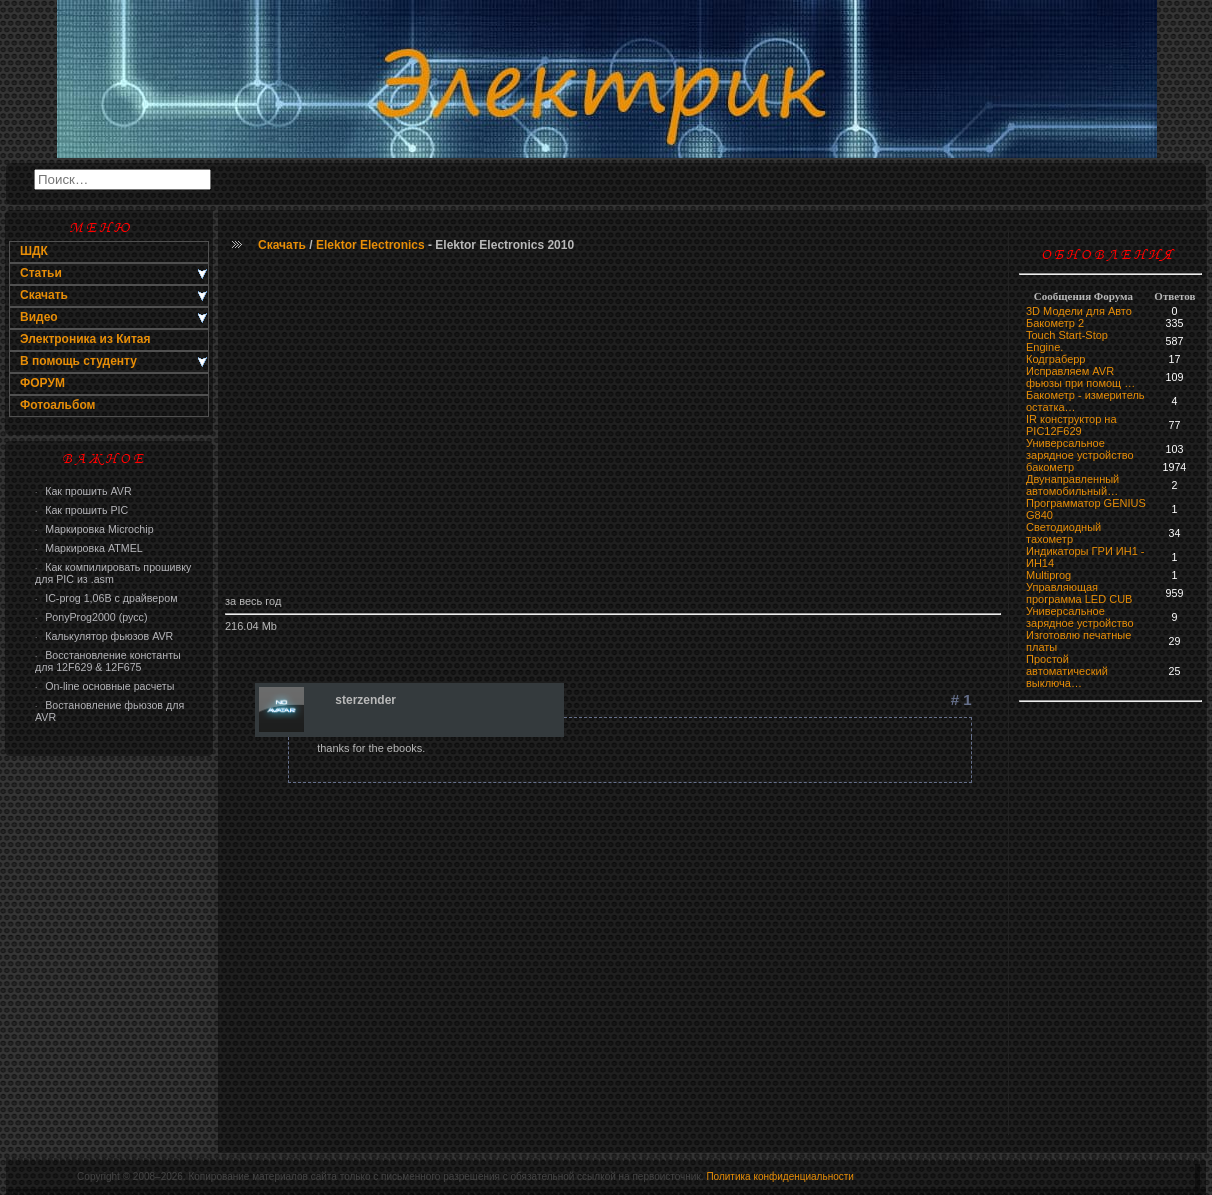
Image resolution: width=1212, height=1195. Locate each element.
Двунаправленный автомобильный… (1072, 485)
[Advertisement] (613, 425)
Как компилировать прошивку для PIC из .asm (113, 573)
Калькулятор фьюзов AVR (104, 636)
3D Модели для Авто (1079, 311)
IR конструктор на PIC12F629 (1071, 425)
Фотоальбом (57, 405)
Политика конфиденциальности (780, 1176)
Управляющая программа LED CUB (1079, 593)
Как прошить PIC (81, 510)
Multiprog (1048, 575)
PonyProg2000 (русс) (91, 617)
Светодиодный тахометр (1063, 533)
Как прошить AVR (83, 491)
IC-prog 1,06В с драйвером (106, 598)
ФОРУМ (42, 383)
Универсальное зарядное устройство (1080, 449)
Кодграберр (1055, 359)
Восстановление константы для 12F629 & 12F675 (108, 661)
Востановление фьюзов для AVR (109, 711)
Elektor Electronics (370, 245)
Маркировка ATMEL (89, 548)
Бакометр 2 (1055, 323)
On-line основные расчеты (104, 686)
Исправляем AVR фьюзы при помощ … (1080, 377)
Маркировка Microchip (94, 529)
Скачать (282, 245)
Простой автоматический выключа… (1067, 671)
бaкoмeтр (1050, 467)
